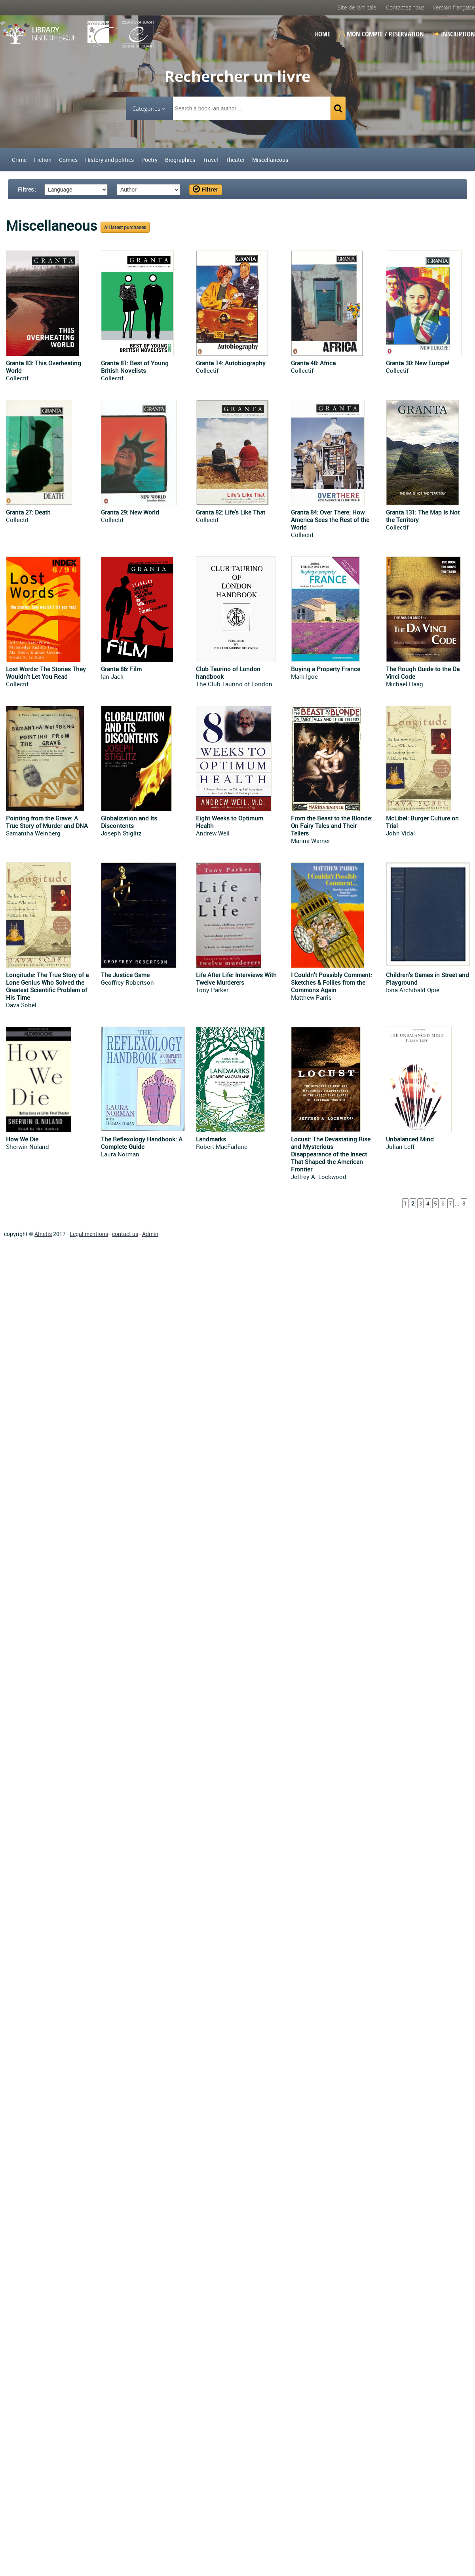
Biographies (180, 159)
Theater (235, 159)
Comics (68, 159)
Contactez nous (405, 7)
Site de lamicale (357, 7)
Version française (454, 7)
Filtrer (205, 189)
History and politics (109, 159)
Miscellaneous (270, 159)
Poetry (149, 159)
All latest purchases (125, 227)
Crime (19, 159)
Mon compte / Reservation (381, 34)
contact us (125, 1234)
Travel (210, 159)
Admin (150, 1234)
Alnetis (43, 1234)
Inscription (454, 34)
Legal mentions (89, 1234)
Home (322, 34)
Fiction (42, 159)
